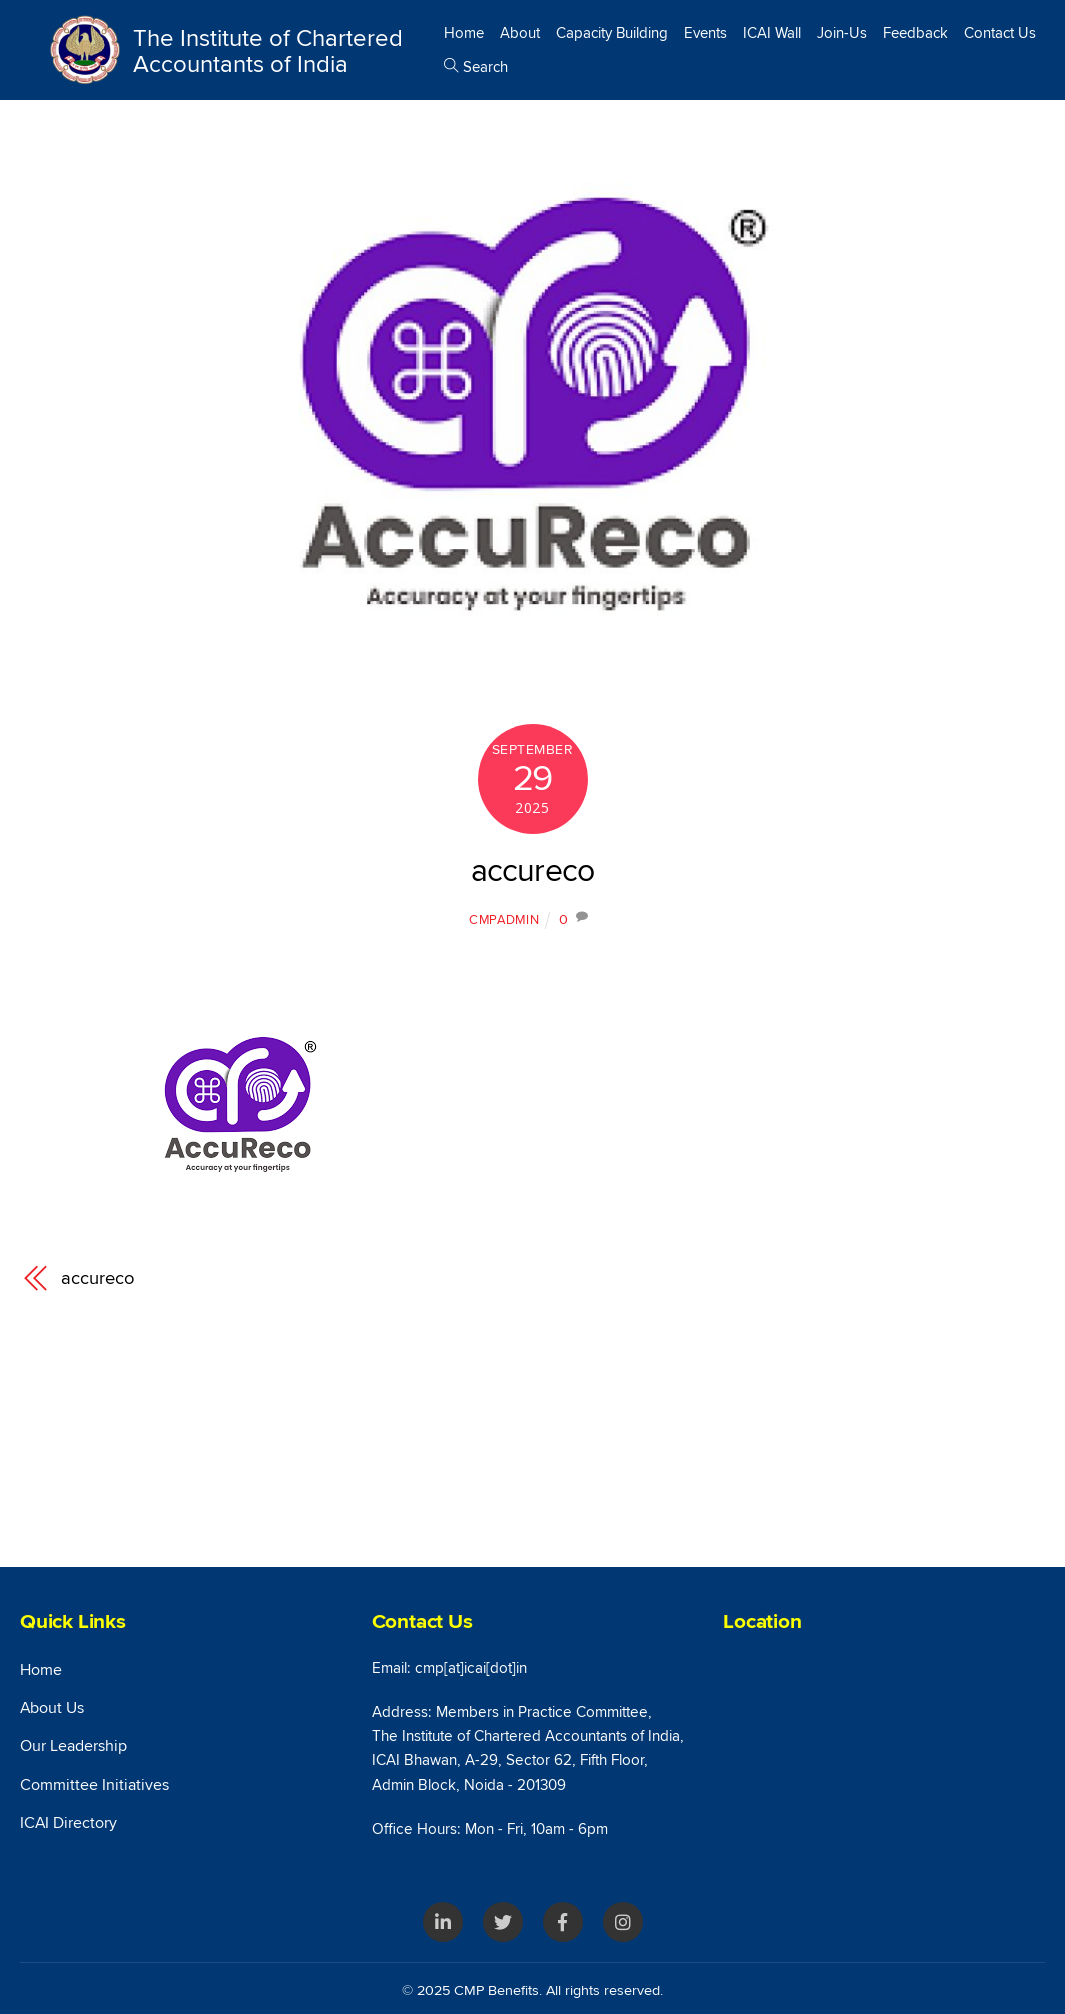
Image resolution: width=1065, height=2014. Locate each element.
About (520, 33)
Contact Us (1000, 33)
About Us (52, 1708)
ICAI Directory (68, 1823)
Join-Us (842, 33)
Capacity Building (612, 33)
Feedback (915, 33)
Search (476, 67)
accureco (533, 871)
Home (464, 33)
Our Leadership (73, 1746)
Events (705, 33)
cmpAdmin (504, 920)
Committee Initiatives (94, 1785)
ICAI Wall (772, 33)
